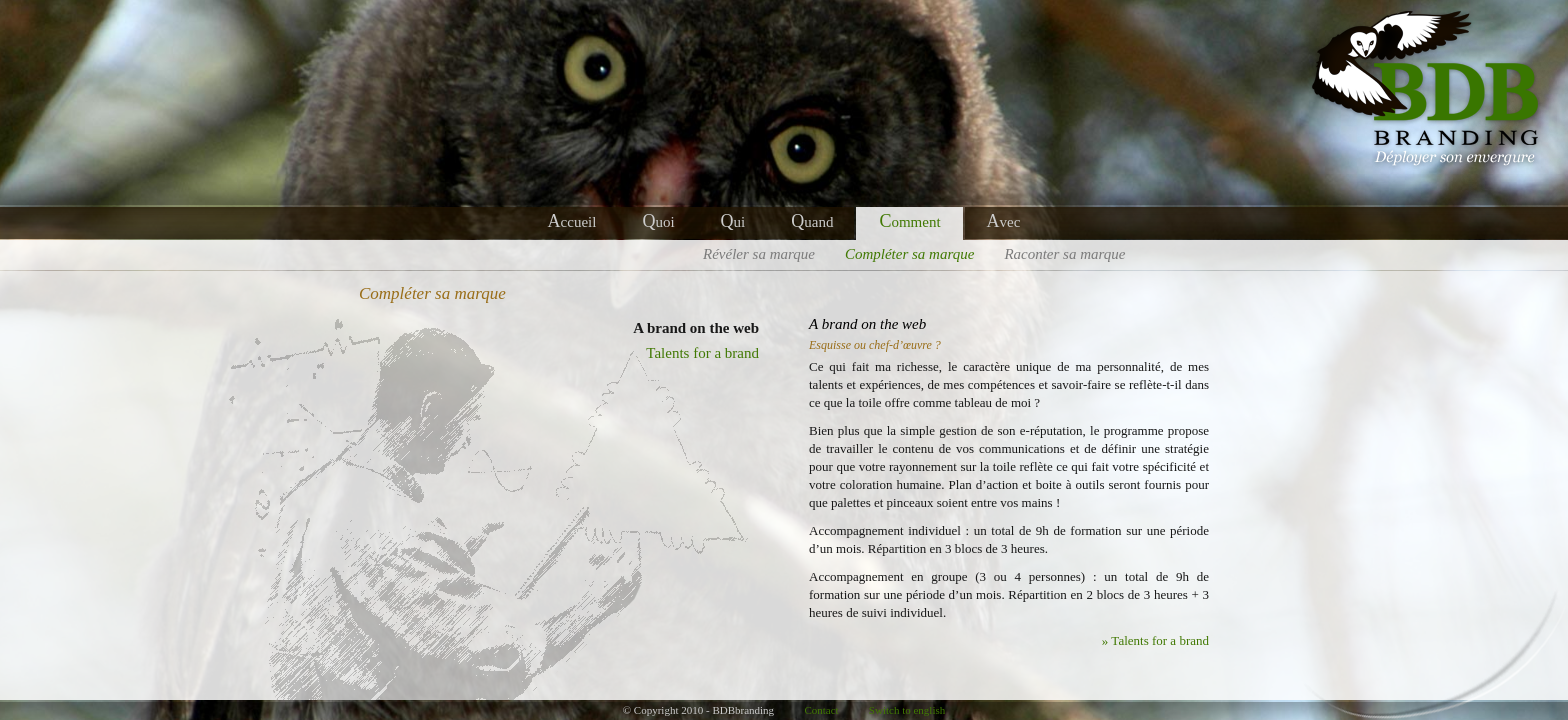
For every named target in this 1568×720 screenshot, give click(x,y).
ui (733, 222)
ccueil (572, 222)
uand (812, 222)
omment (909, 222)
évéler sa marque (759, 254)
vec (1004, 222)
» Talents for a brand (1155, 640)
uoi (658, 222)
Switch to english (907, 710)
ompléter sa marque (909, 254)
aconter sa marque (1064, 254)
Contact (821, 710)
